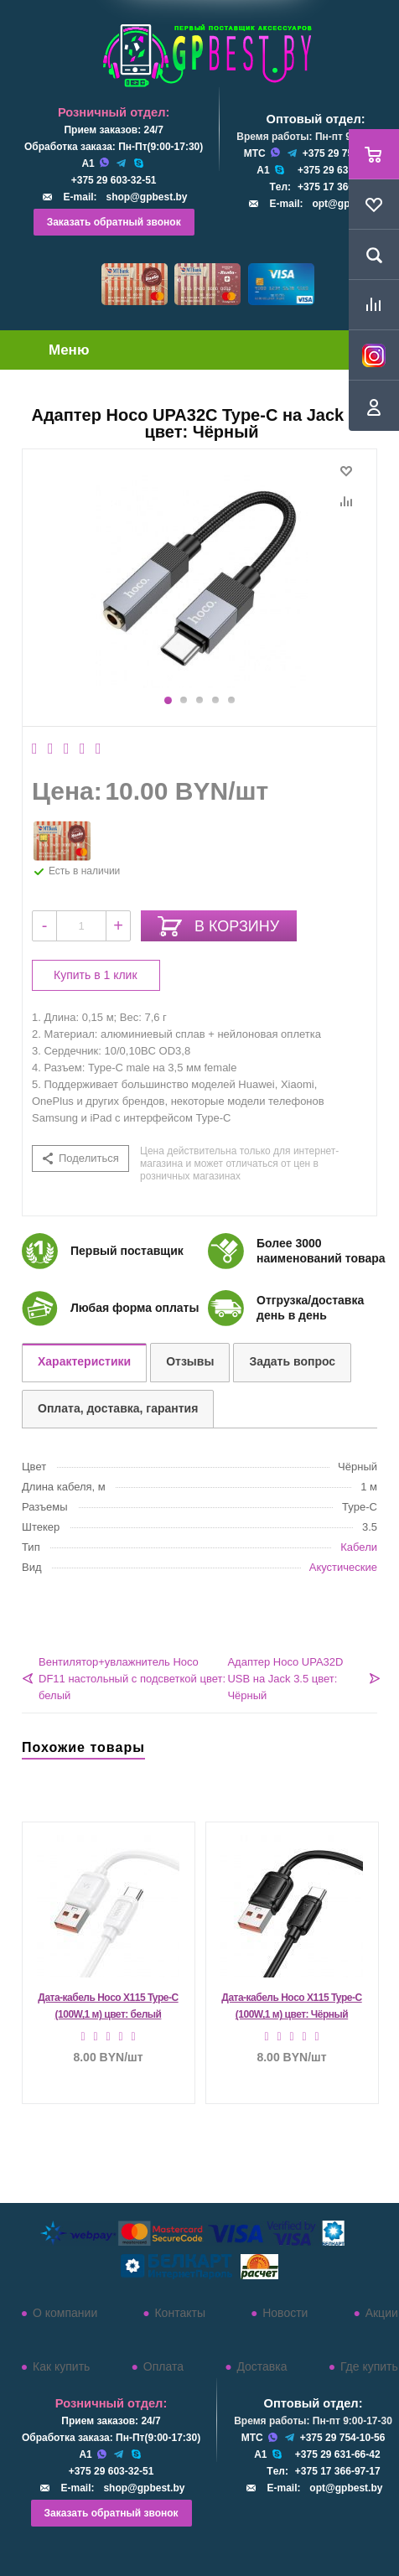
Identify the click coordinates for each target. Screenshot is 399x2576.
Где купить (369, 2366)
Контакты (179, 2312)
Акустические (343, 1567)
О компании (65, 2312)
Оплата (163, 2366)
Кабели (358, 1547)
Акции (381, 2312)
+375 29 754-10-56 (345, 153)
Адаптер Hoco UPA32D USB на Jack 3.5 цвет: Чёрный (285, 1679)
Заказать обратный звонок (114, 222)
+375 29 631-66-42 (340, 170)
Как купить (61, 2366)
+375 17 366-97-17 (340, 187)
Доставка (261, 2366)
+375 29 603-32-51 (114, 180)
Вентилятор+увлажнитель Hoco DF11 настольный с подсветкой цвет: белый (132, 1679)
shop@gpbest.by (146, 197)
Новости (285, 2312)
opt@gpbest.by (345, 2488)
